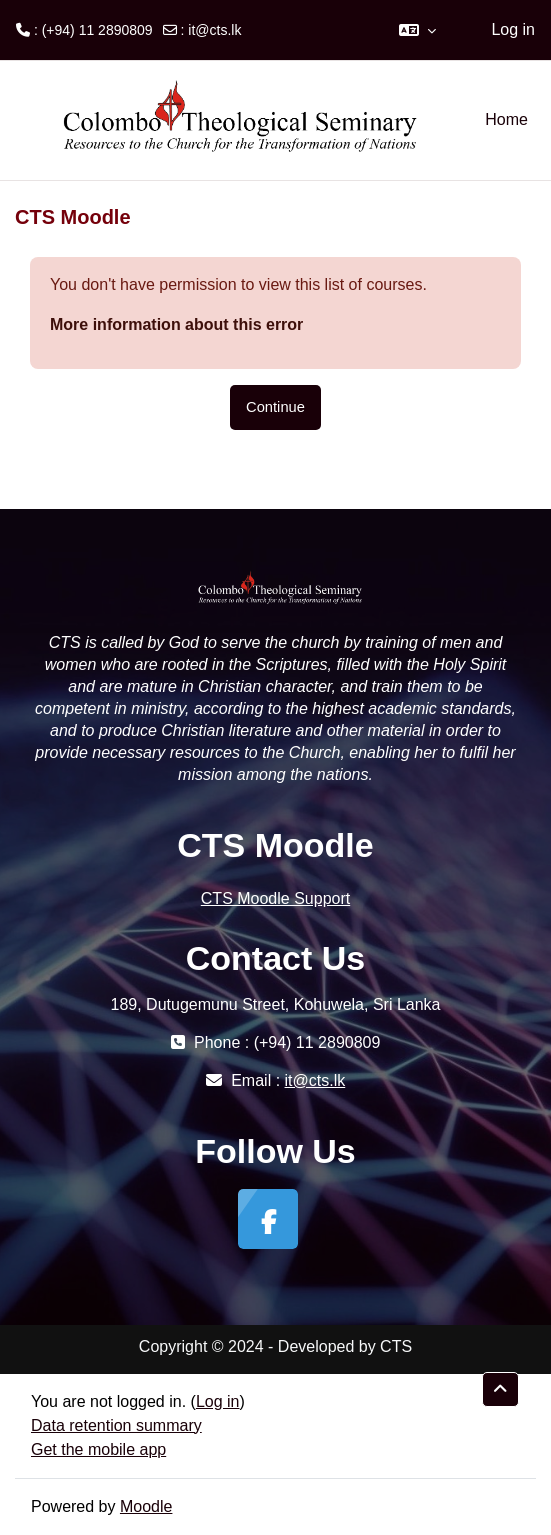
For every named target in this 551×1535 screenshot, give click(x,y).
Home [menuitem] (506, 119)
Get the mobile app (98, 1449)
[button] (417, 30)
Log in (513, 29)
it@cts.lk (214, 30)
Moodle (146, 1506)
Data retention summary (116, 1425)
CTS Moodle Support (275, 898)
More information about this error (176, 324)
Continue (275, 407)
